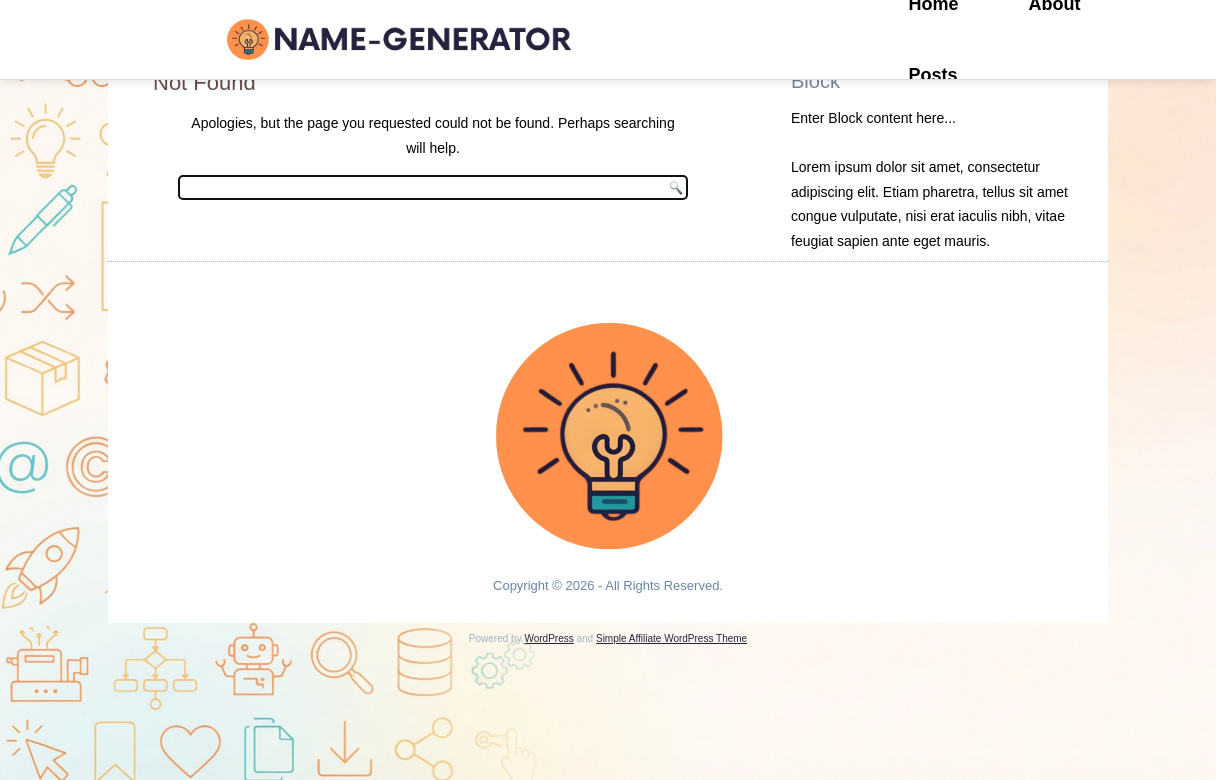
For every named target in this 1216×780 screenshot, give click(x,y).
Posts (933, 75)
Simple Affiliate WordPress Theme (671, 638)
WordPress (548, 638)
